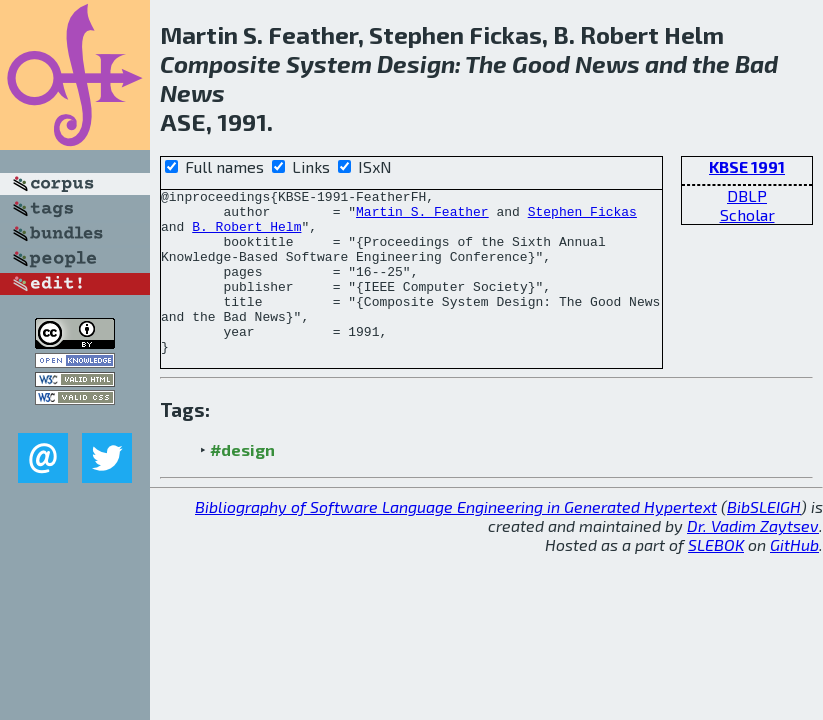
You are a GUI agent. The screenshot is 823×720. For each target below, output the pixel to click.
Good (541, 63)
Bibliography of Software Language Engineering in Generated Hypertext (456, 539)
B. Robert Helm (246, 235)
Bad (756, 63)
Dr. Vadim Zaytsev (753, 558)
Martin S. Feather (422, 217)
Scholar (747, 214)
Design (416, 63)
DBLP (747, 195)
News (607, 63)
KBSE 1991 (747, 166)
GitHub (794, 577)
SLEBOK (716, 577)
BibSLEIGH (764, 539)
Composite (220, 63)
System (329, 63)
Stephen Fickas (582, 217)
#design (242, 482)
